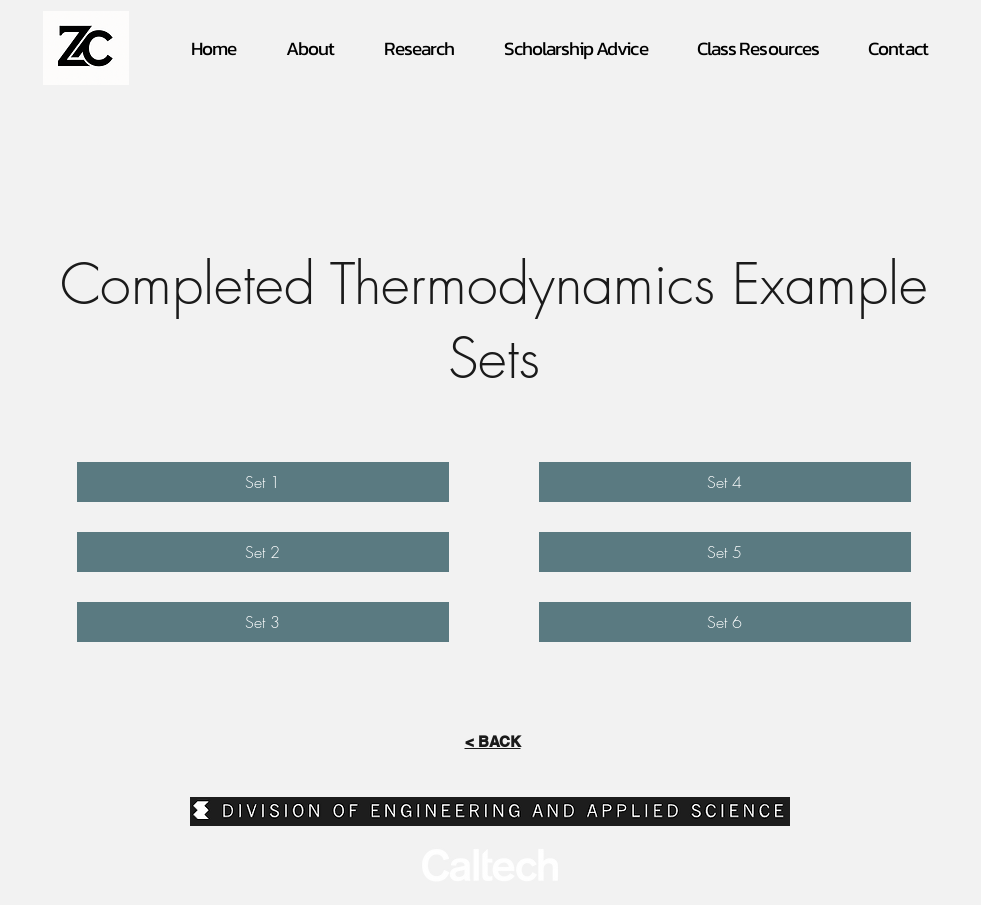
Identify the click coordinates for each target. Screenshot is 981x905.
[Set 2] (263, 552)
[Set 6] (725, 622)
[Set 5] (725, 552)
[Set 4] (725, 482)
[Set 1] (263, 482)
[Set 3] (263, 622)
